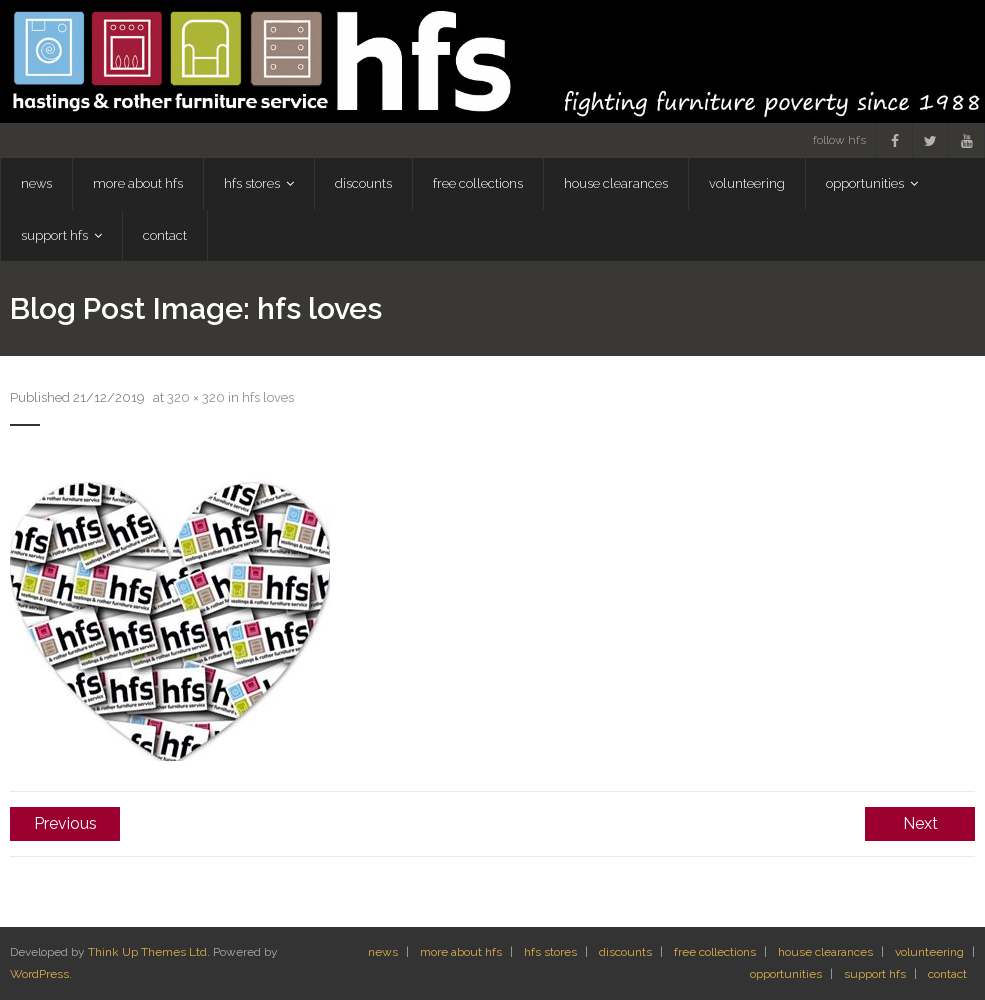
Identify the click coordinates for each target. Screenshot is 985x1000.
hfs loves (268, 397)
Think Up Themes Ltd (147, 952)
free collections (715, 952)
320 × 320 (196, 397)
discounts (625, 952)
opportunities (786, 974)
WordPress (39, 974)
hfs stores (550, 952)
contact (947, 974)
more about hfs (461, 952)
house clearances (825, 952)
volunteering (929, 952)
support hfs (875, 974)
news (383, 952)
